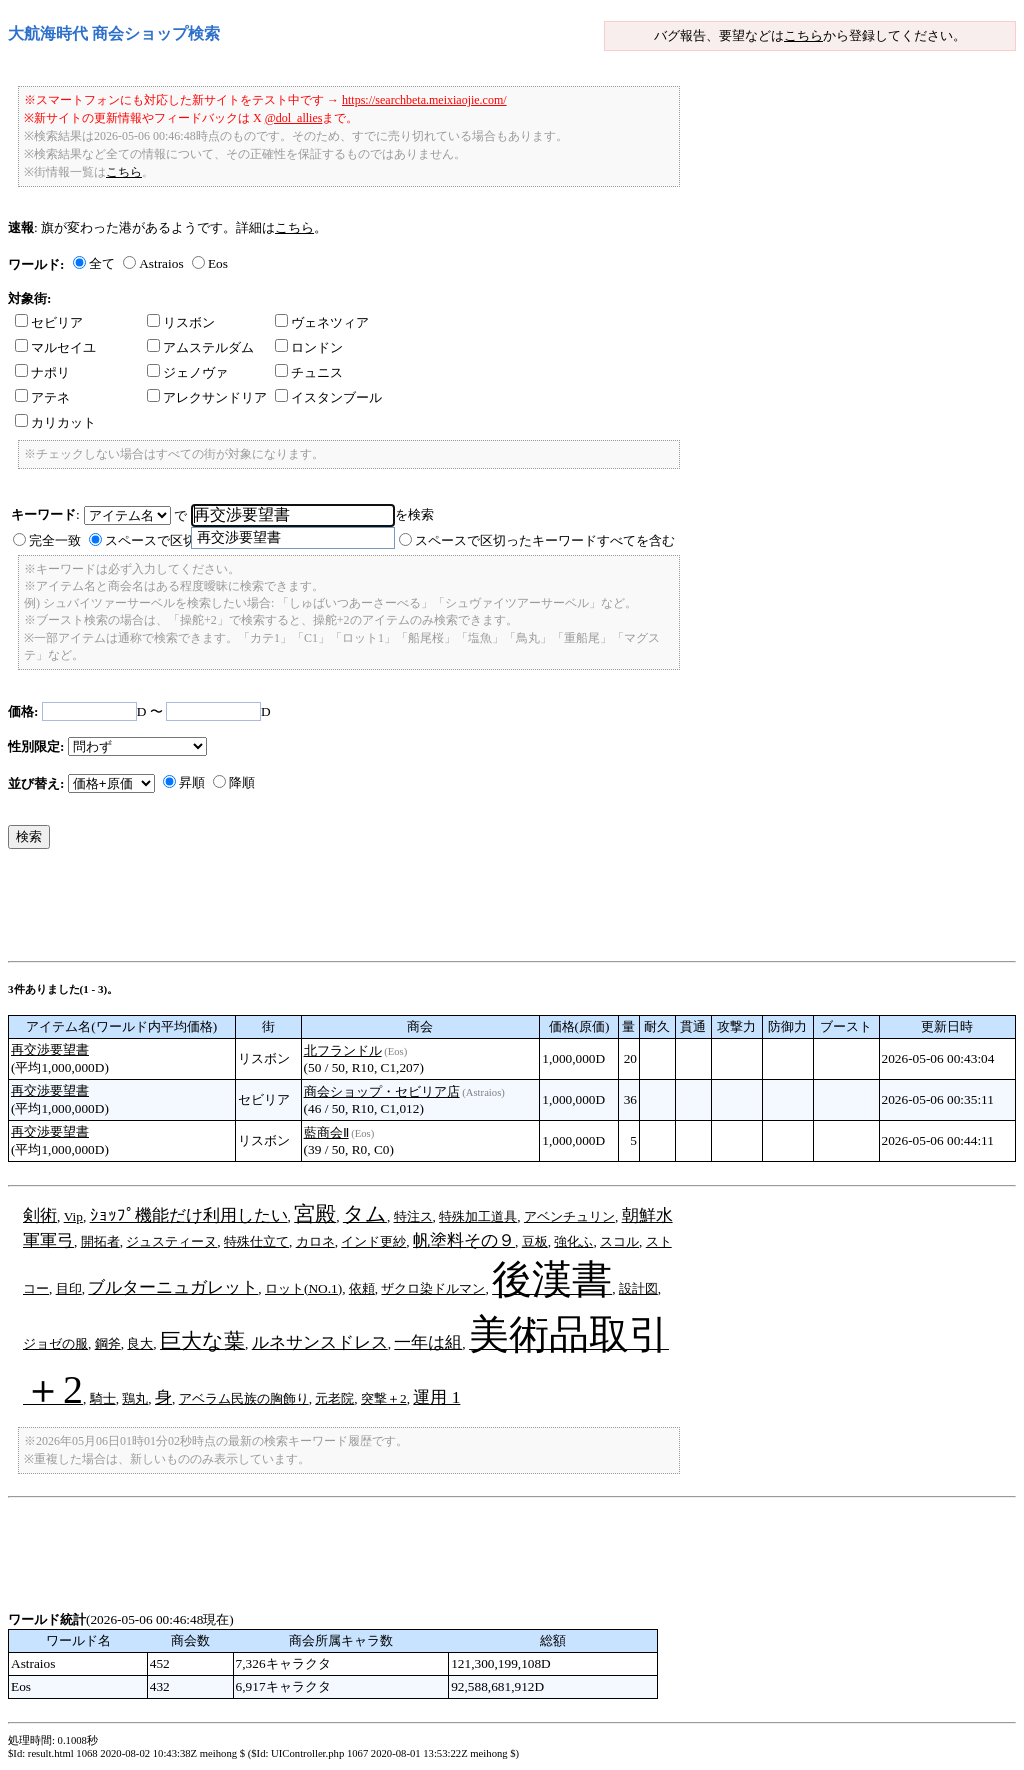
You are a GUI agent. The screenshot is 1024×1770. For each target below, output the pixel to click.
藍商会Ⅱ (326, 1132)
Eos (218, 263)
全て (102, 263)
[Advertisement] (372, 910)
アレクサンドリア (207, 397)
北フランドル (343, 1050)
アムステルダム (200, 347)
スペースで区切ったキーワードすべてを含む (545, 540)
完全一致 (55, 540)
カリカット (55, 422)
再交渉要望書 (50, 1049)
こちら (803, 35)
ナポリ (42, 372)
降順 (242, 782)
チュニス (309, 372)
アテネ (42, 397)
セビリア (49, 322)
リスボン (181, 322)
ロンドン (309, 347)
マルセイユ (55, 347)
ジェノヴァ (187, 372)
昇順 (192, 782)
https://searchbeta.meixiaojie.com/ (424, 100)
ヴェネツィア (322, 322)
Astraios (161, 263)
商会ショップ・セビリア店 (382, 1091)
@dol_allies (294, 118)
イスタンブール (328, 397)
